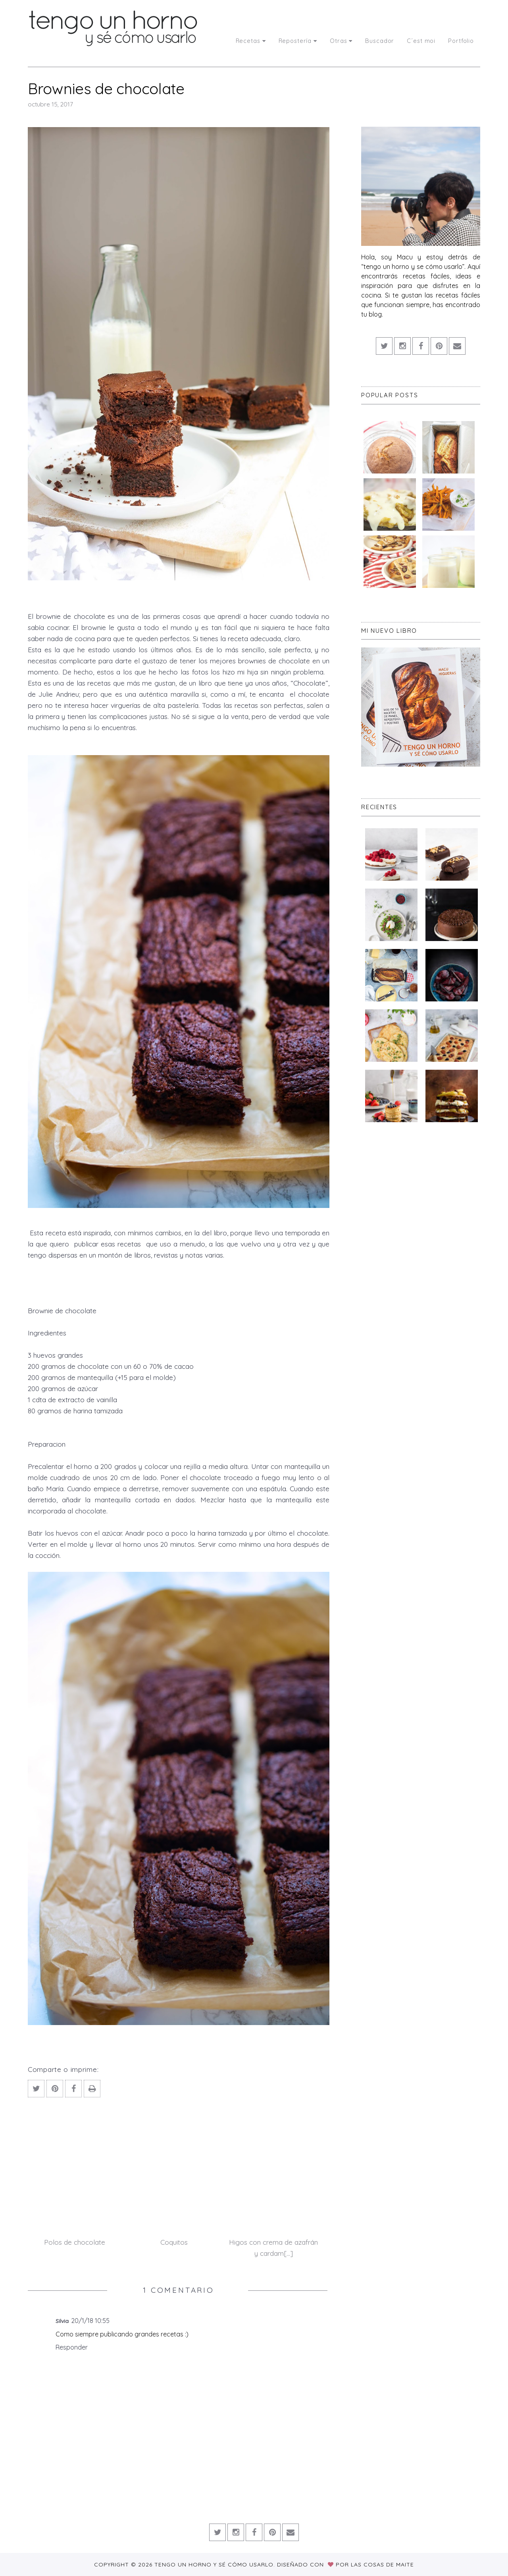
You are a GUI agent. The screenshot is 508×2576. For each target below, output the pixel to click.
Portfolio (461, 40)
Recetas (251, 40)
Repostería (298, 40)
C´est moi (421, 40)
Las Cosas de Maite (382, 2564)
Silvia (62, 2321)
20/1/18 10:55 (90, 2321)
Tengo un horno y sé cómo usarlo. (215, 2564)
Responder (72, 2347)
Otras (341, 40)
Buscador (379, 40)
